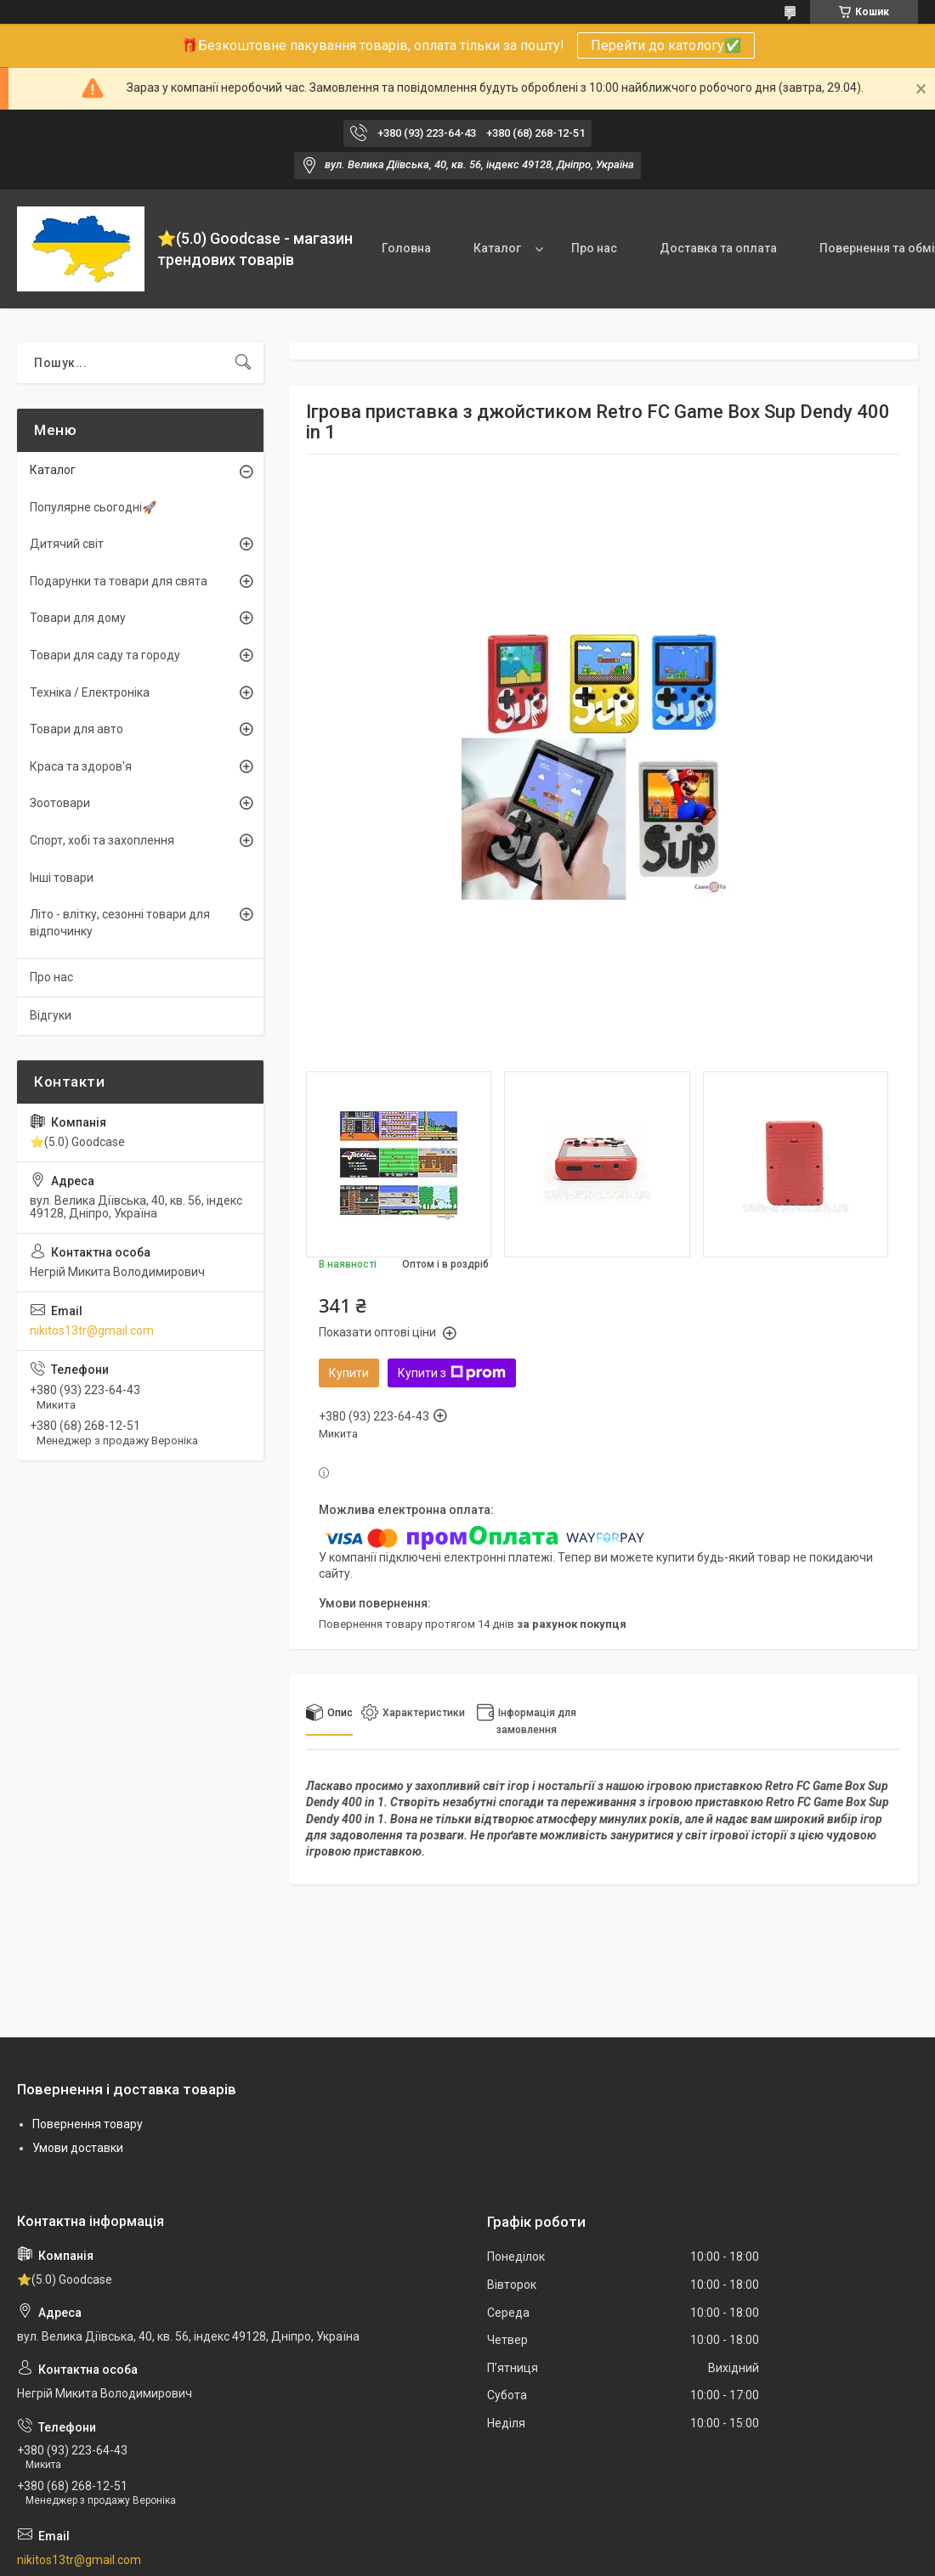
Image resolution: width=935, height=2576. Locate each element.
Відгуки (50, 1015)
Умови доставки (77, 2148)
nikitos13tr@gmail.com (92, 1330)
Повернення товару (87, 2124)
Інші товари (62, 877)
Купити (349, 1373)
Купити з (452, 1373)
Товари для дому (78, 617)
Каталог (497, 248)
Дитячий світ (67, 544)
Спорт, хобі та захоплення (102, 840)
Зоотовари (60, 803)
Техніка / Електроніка (90, 692)
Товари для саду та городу (105, 655)
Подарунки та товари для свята (118, 581)
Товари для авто (76, 729)
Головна (406, 248)
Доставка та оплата (718, 248)
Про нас (594, 248)
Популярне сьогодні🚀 (93, 507)
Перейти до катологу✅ (666, 45)
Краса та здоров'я (81, 766)
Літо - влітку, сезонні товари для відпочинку (120, 922)
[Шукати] (243, 362)
